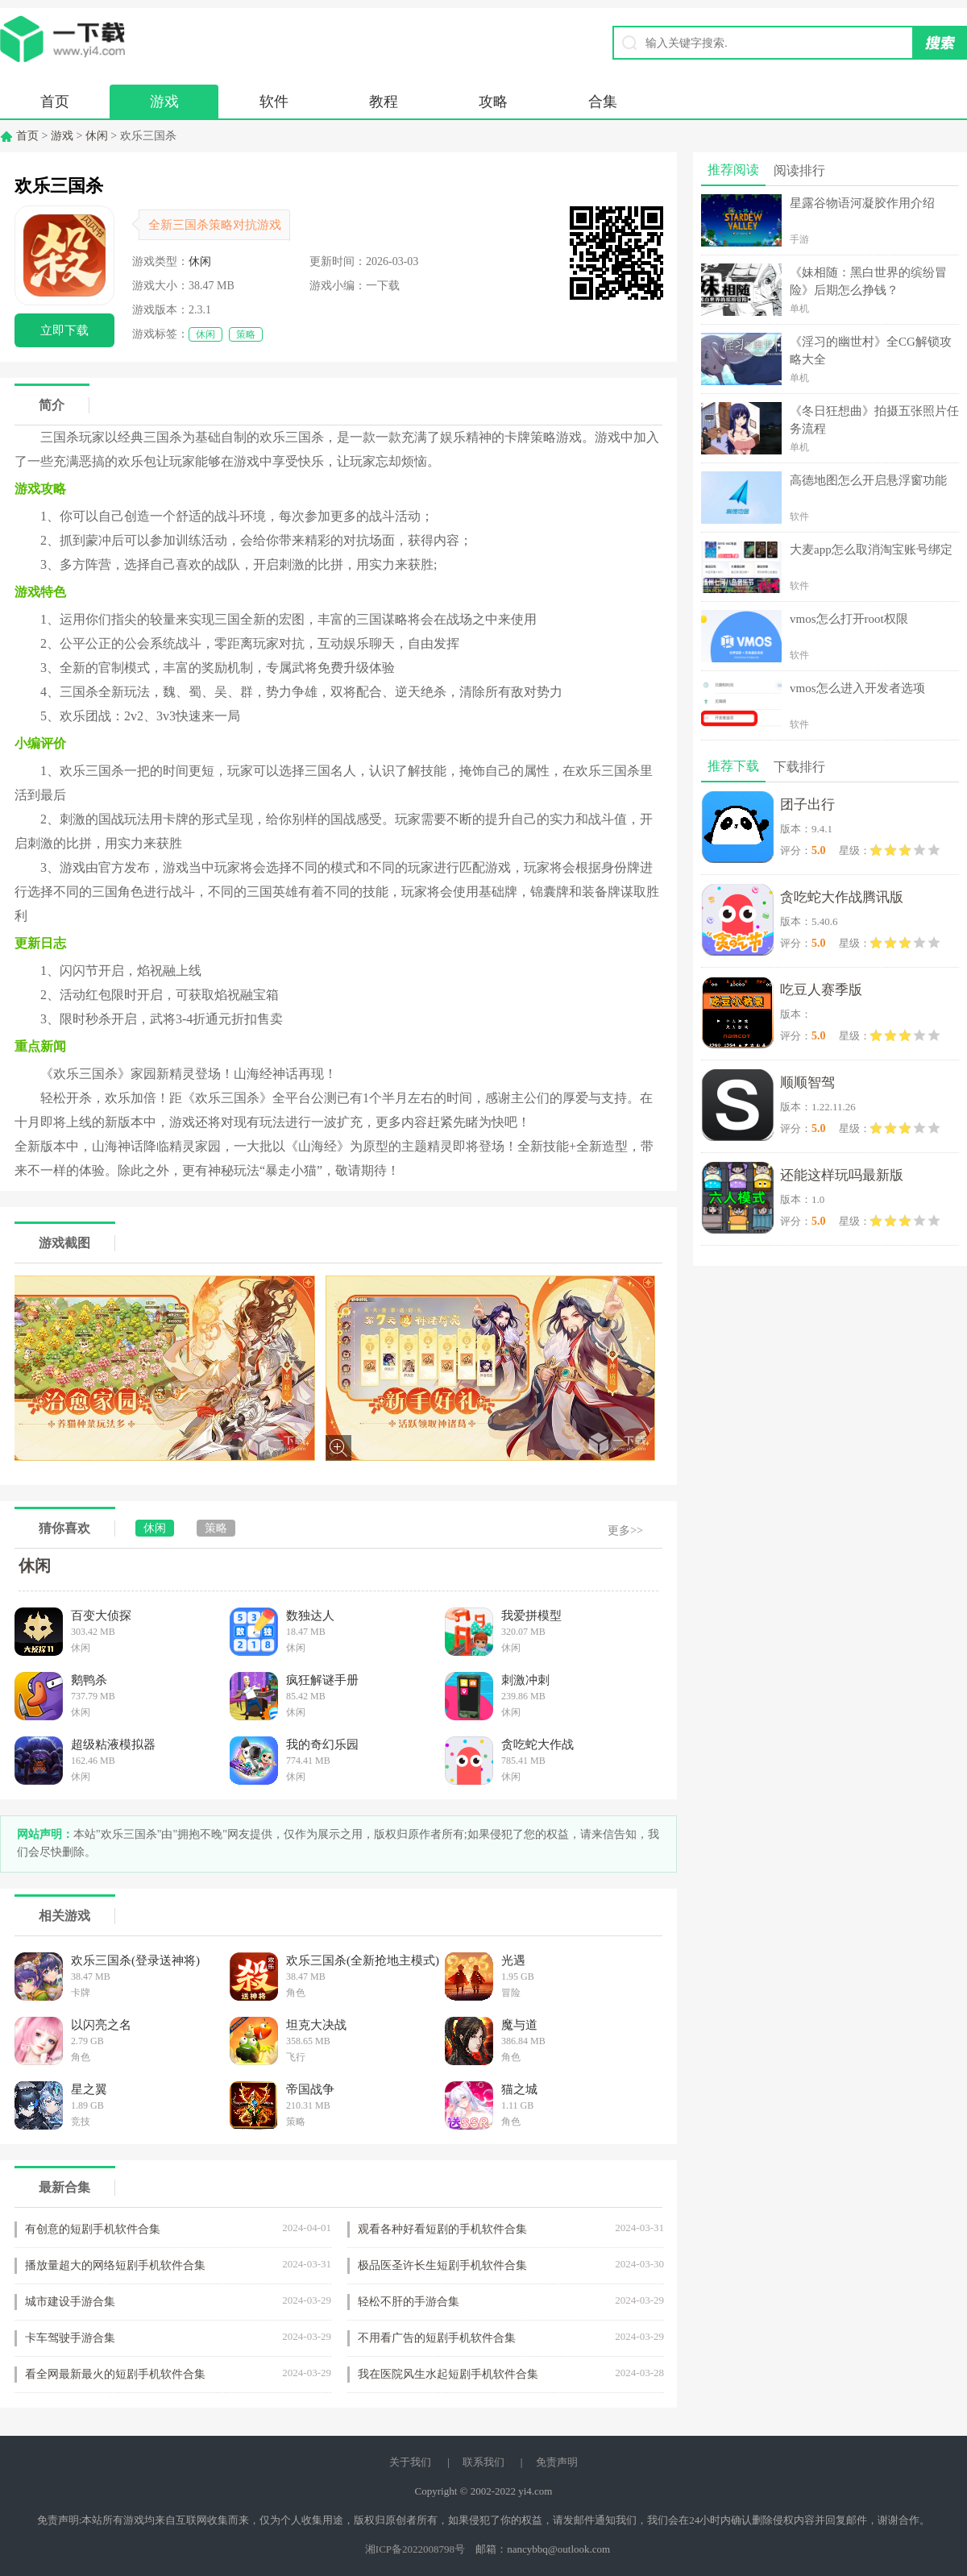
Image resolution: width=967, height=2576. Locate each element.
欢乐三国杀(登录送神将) (135, 1960)
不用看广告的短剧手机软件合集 (437, 2338)
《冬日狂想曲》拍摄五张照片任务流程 (874, 419)
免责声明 (557, 2462)
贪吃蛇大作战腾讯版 (841, 897)
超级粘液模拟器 (113, 1744)
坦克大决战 (316, 2024)
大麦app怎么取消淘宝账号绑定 (871, 549)
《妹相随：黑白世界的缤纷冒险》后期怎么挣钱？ (868, 281)
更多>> (625, 1530)
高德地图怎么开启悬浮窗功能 (868, 480)
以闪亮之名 (101, 2024)
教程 (383, 101)
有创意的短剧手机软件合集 (92, 2229)
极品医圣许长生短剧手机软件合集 (442, 2265)
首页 (54, 101)
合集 (602, 101)
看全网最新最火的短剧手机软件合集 (115, 2374)
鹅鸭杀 (89, 1680)
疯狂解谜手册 (322, 1680)
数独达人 (310, 1615)
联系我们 (483, 2462)
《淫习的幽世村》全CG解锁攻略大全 (871, 350)
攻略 (493, 101)
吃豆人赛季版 (821, 990)
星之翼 (89, 2089)
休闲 (96, 136)
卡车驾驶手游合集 (70, 2338)
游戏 (164, 101)
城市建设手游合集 (70, 2302)
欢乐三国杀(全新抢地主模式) (362, 1960)
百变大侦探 (101, 1615)
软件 (273, 101)
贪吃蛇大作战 (537, 1744)
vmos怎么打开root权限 (849, 618)
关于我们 (410, 2462)
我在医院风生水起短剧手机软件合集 (448, 2374)
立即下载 (64, 330)
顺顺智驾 (807, 1082)
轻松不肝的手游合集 (408, 2302)
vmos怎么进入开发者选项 (857, 688)
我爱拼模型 (531, 1615)
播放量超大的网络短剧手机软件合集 (115, 2265)
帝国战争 (310, 2089)
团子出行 (807, 804)
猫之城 (519, 2089)
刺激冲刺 (525, 1680)
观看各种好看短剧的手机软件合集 (442, 2229)
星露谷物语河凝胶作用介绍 (862, 203)
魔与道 (519, 2024)
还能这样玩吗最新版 (841, 1175)
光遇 (513, 1960)
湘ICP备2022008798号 (415, 2549)
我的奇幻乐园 (322, 1744)
